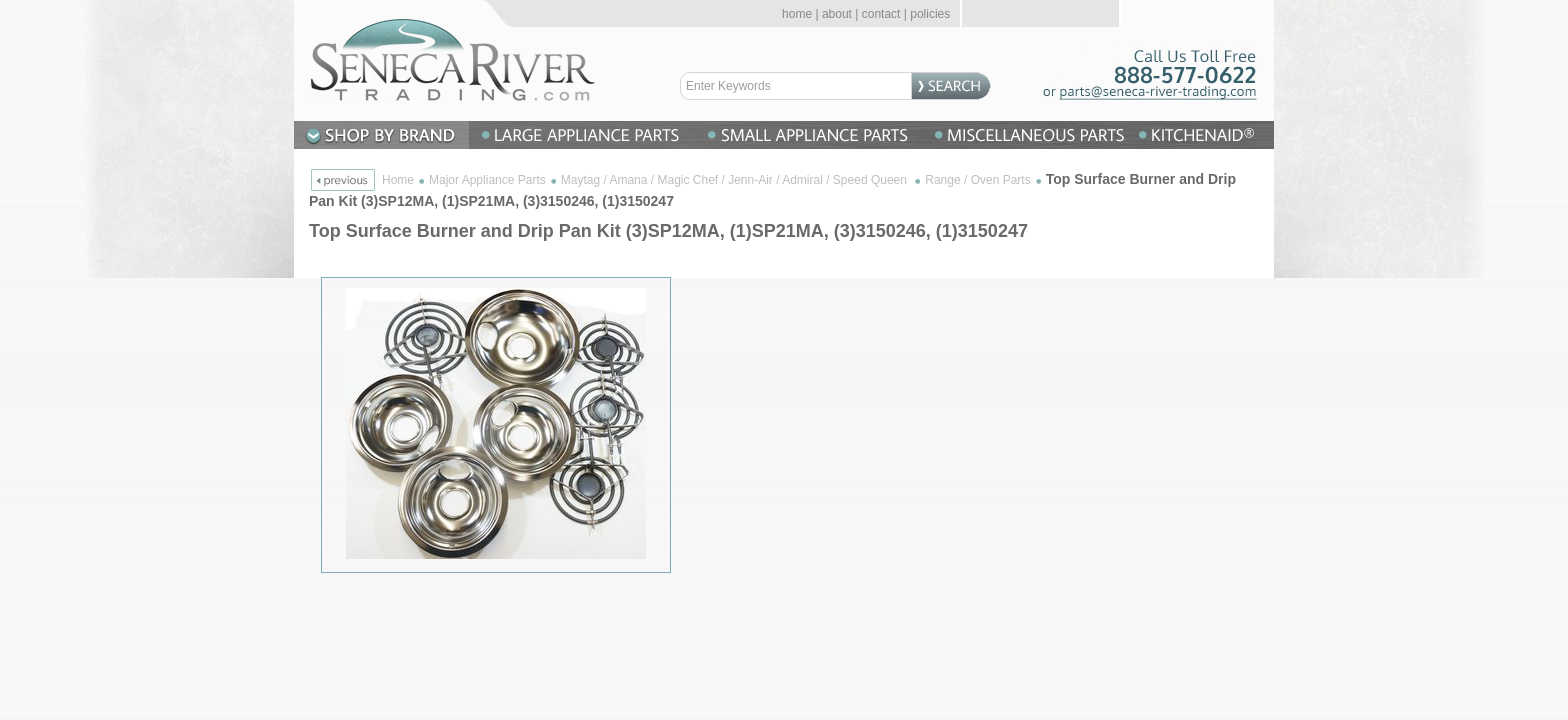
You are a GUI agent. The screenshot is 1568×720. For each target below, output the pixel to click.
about (837, 14)
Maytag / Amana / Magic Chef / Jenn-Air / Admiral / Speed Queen (736, 180)
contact (881, 14)
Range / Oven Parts (977, 180)
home (797, 14)
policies (930, 14)
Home (398, 180)
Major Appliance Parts (487, 180)
